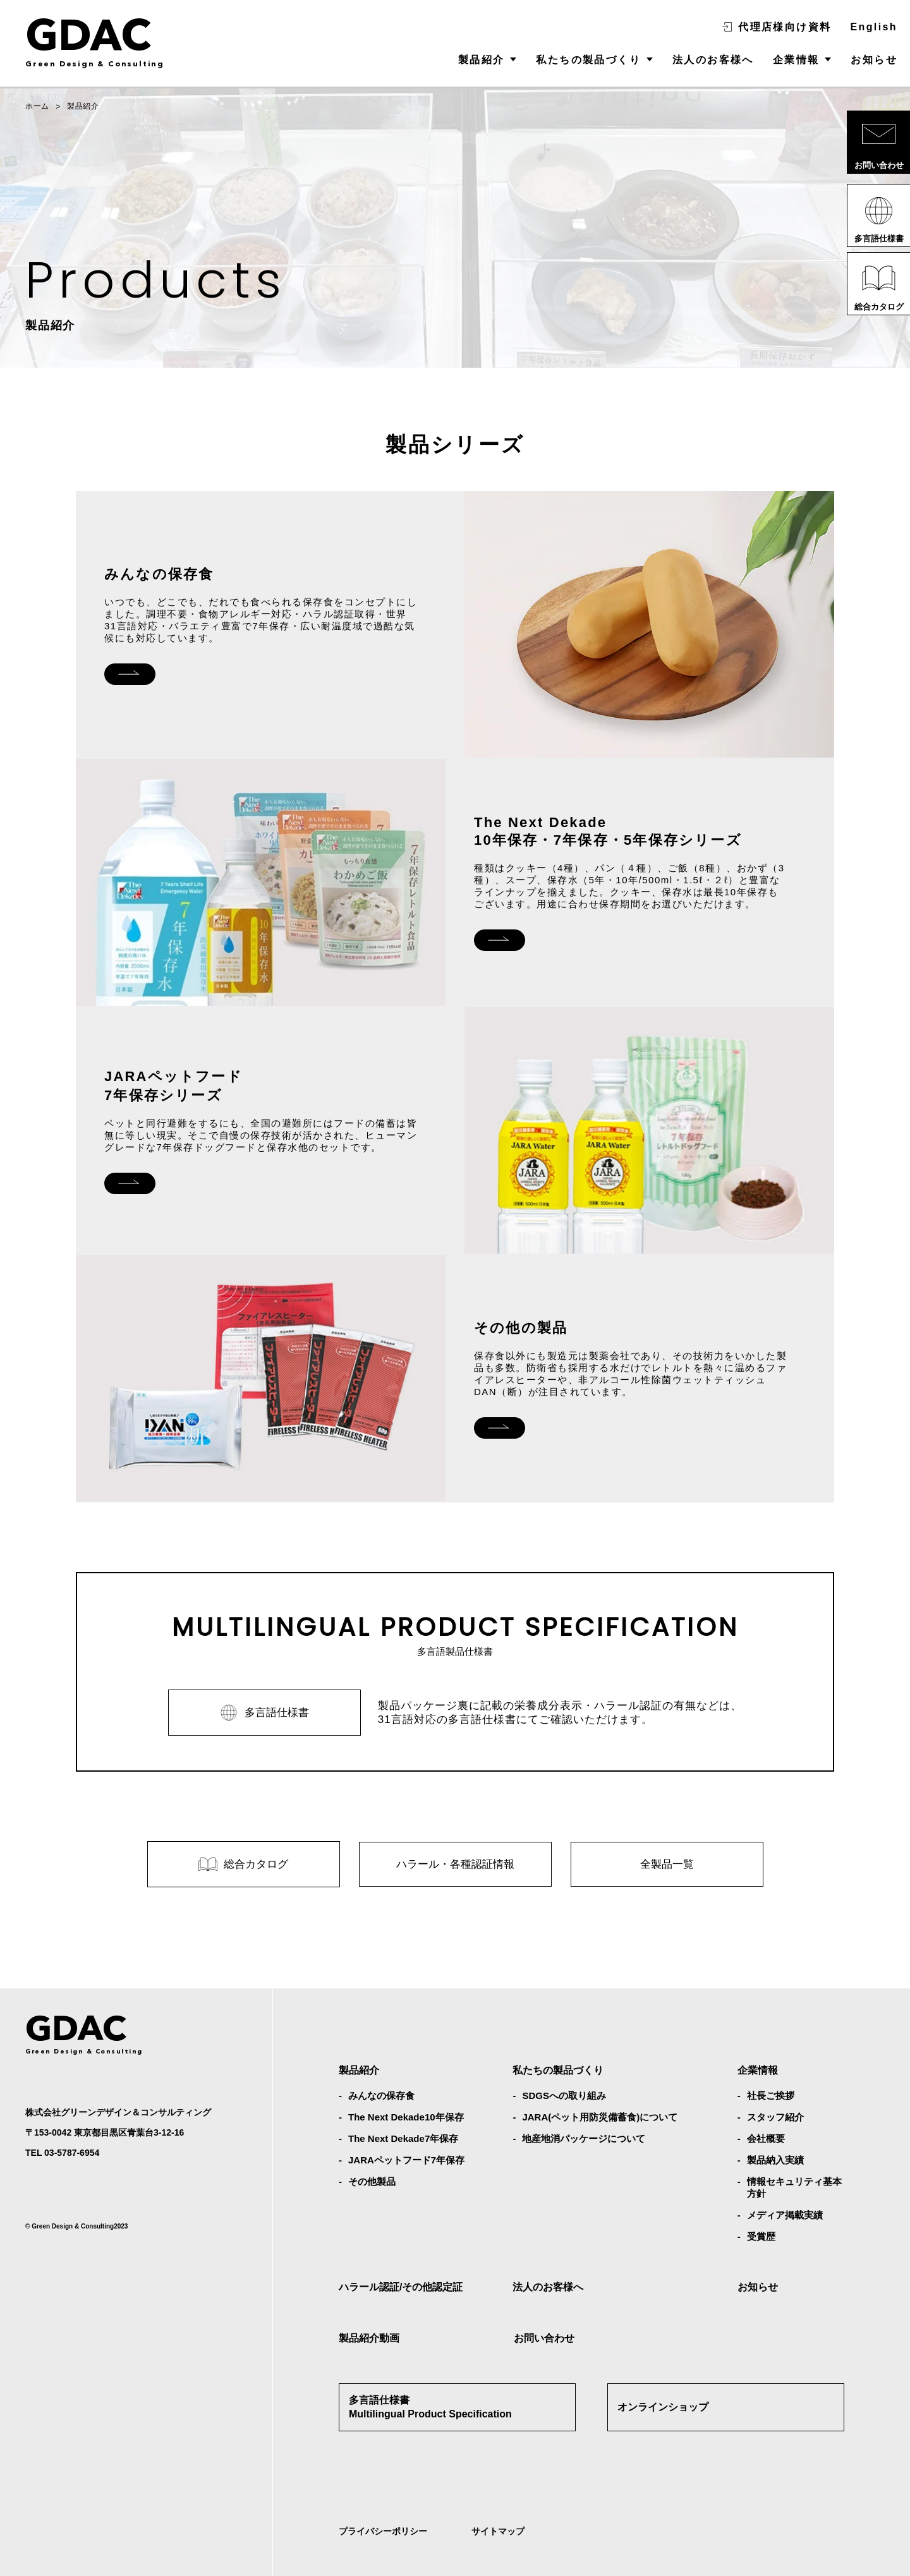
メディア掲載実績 (785, 2177)
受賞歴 (761, 2199)
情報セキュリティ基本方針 (794, 2150)
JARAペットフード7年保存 (406, 2122)
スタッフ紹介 (775, 2079)
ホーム (37, 106)
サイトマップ (498, 2494)
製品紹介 (481, 59)
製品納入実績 (775, 2122)
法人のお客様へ (713, 59)
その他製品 (372, 2144)
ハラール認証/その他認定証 (401, 2249)
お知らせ (874, 59)
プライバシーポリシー (383, 2494)
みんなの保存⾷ (381, 2058)
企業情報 (796, 59)
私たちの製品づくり (588, 59)
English (873, 26)
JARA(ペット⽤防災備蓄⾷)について (599, 2079)
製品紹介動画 (369, 2300)
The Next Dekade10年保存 (406, 2079)
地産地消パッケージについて (583, 2101)
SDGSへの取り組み (564, 2058)
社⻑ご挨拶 (770, 2058)
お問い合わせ (544, 2300)
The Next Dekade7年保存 (403, 2101)
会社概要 (766, 2101)
